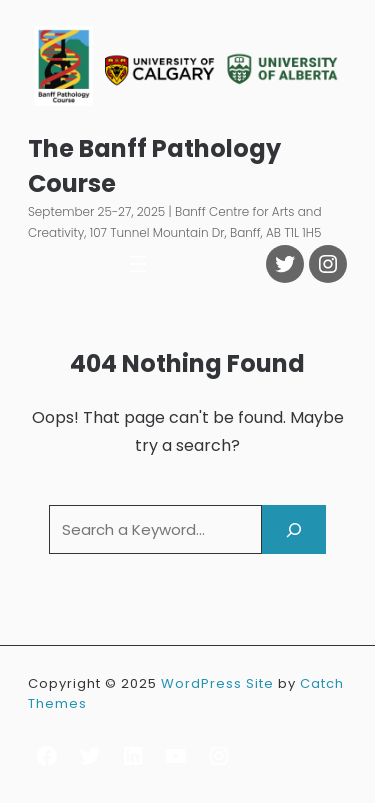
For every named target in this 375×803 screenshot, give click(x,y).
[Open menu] (138, 264)
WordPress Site (217, 683)
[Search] (294, 529)
